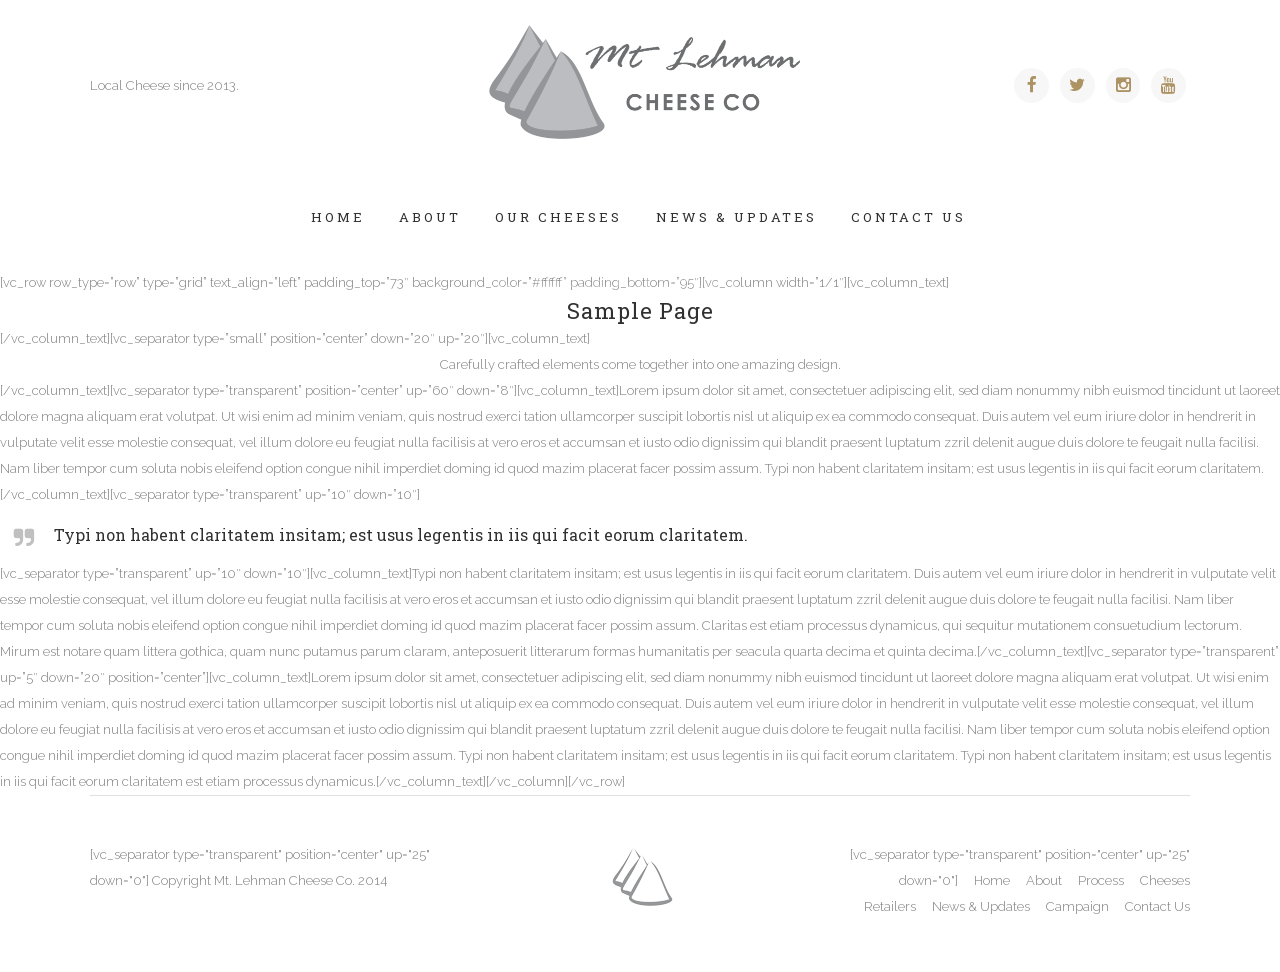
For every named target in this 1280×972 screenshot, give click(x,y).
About (1044, 880)
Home (992, 880)
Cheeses (1165, 880)
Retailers (890, 906)
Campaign (1077, 906)
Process (1101, 880)
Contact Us (1157, 906)
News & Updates (981, 906)
